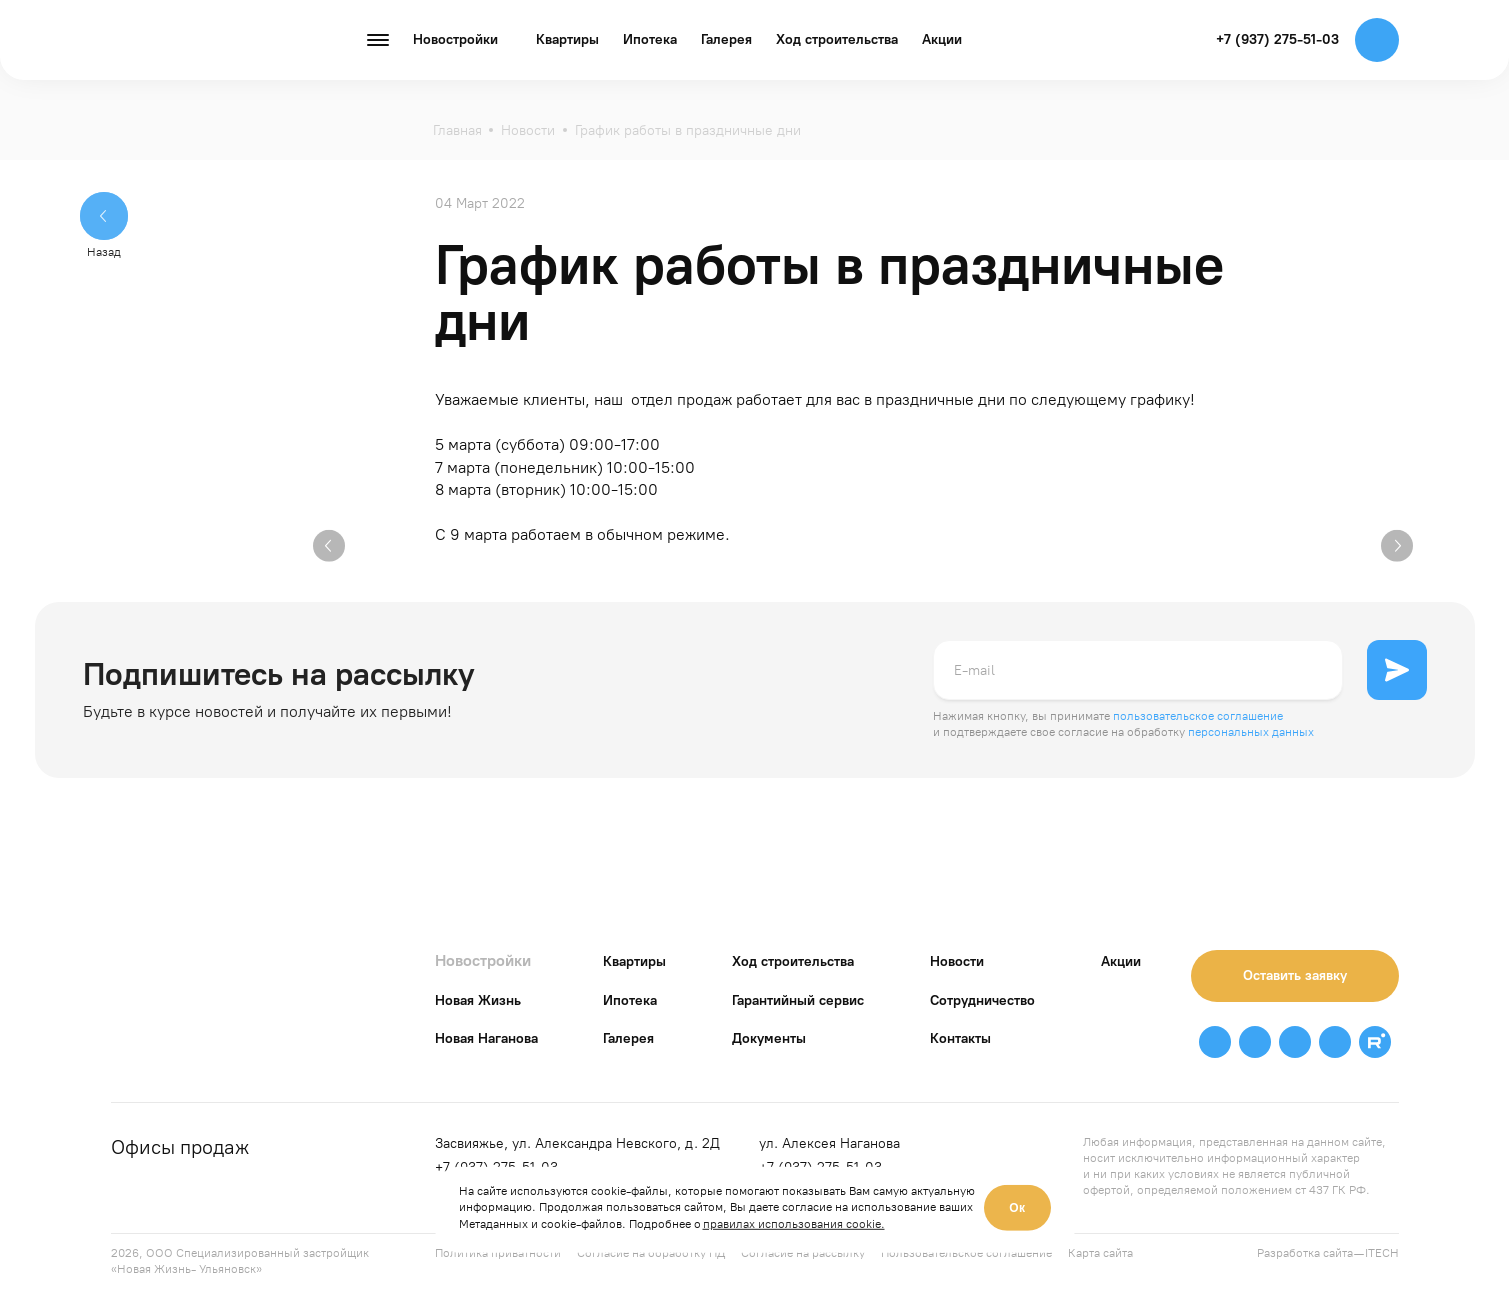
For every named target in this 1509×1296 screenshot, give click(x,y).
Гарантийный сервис (798, 1000)
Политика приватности (498, 1253)
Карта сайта (1100, 1253)
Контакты (960, 1038)
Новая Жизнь (478, 1000)
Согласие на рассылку (803, 1253)
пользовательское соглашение (1198, 716)
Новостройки (483, 960)
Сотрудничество (982, 1000)
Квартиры (567, 39)
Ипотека (650, 39)
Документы (769, 1038)
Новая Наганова (486, 1038)
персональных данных (1251, 732)
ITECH (1382, 1253)
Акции (942, 39)
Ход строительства (837, 39)
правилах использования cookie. (794, 1224)
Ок (1017, 1208)
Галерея (726, 39)
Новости (957, 961)
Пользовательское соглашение (966, 1253)
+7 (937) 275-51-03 (1277, 39)
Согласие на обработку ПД (651, 1253)
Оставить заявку (1295, 975)
